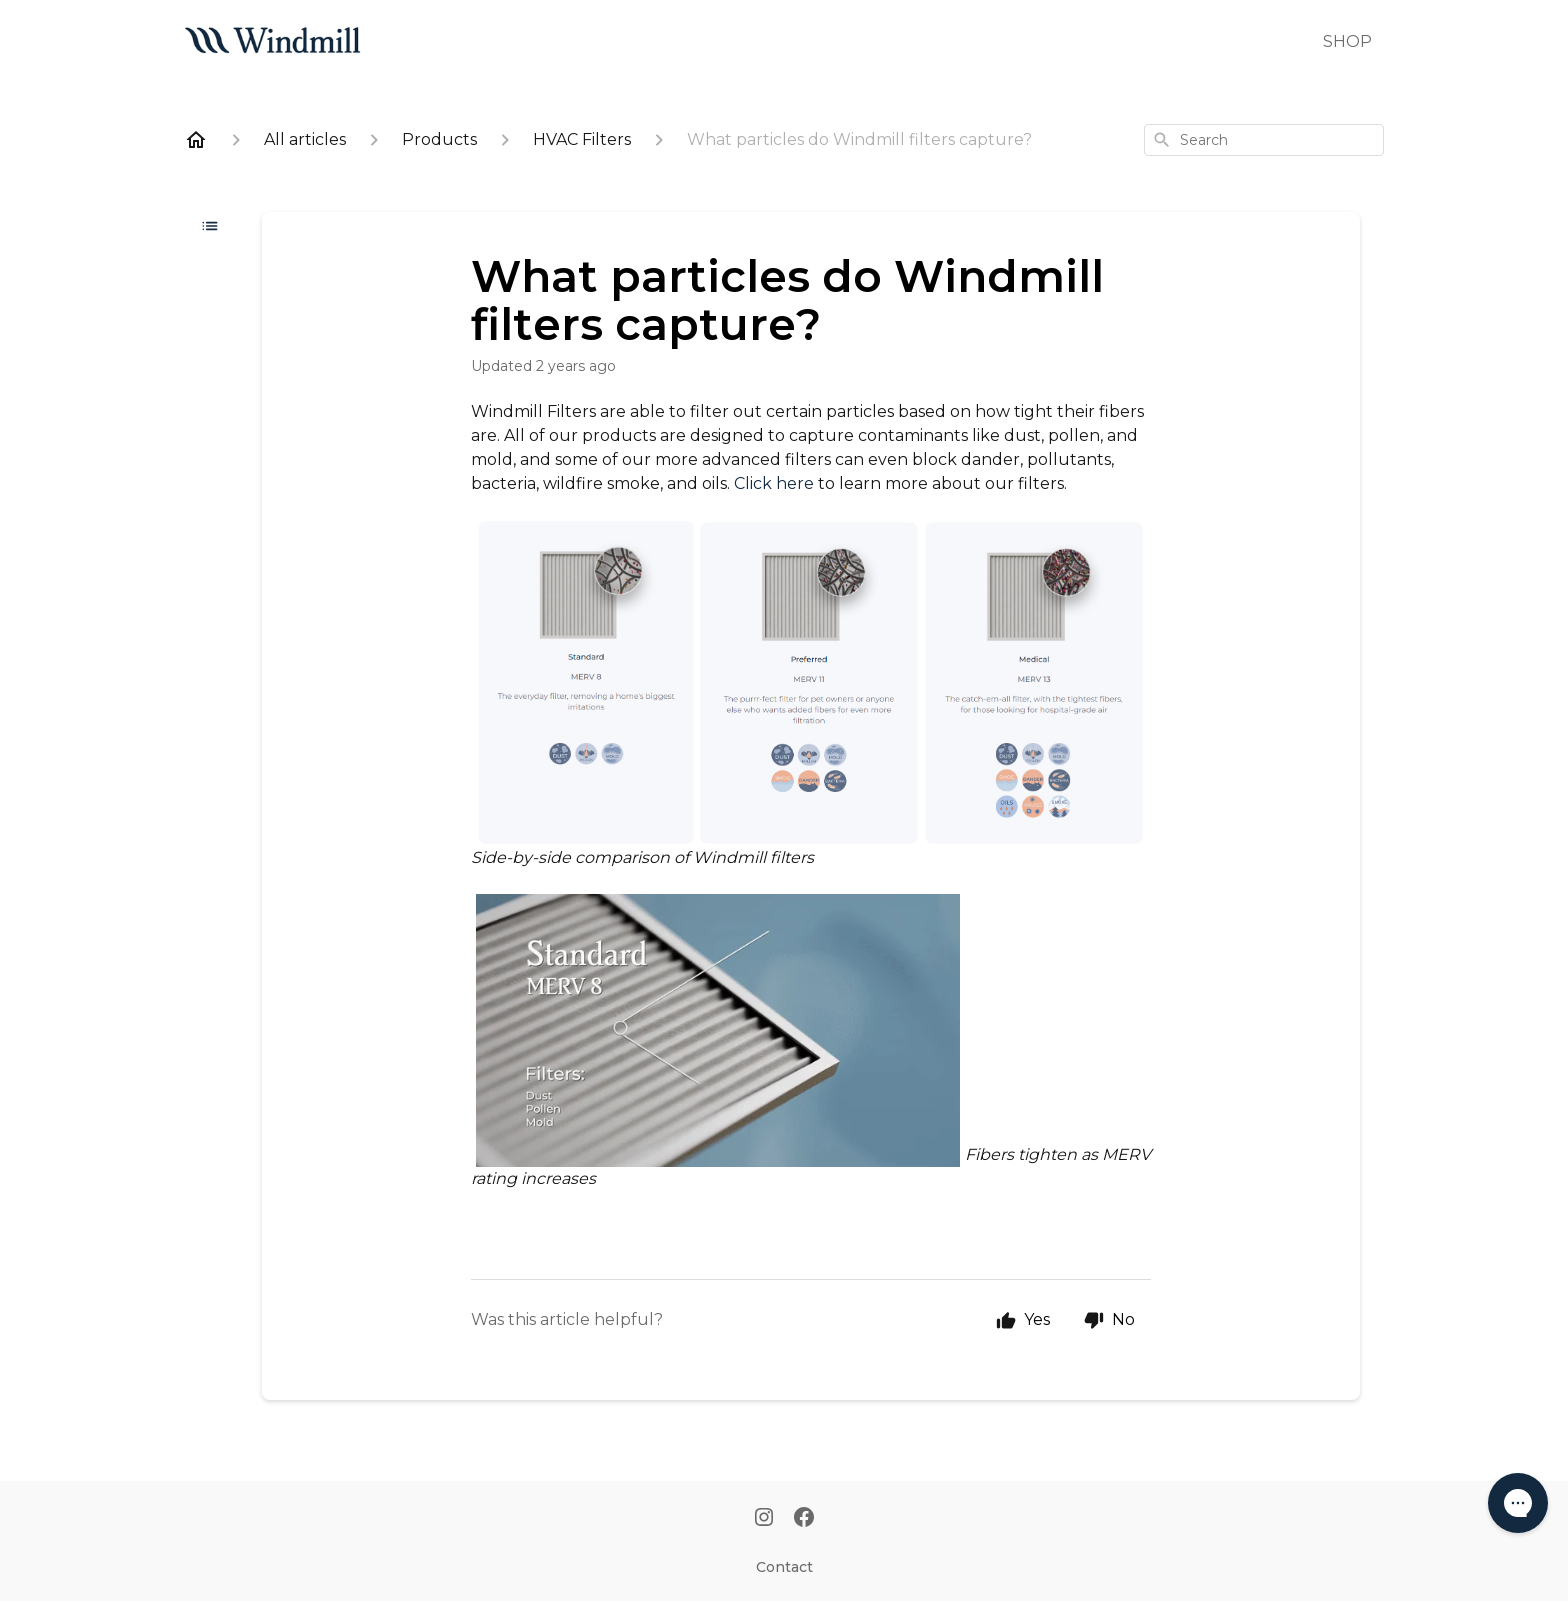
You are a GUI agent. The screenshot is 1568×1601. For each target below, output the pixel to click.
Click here (774, 483)
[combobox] (1264, 140)
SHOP (1347, 41)
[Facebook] (804, 1519)
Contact (784, 1567)
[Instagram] (764, 1519)
